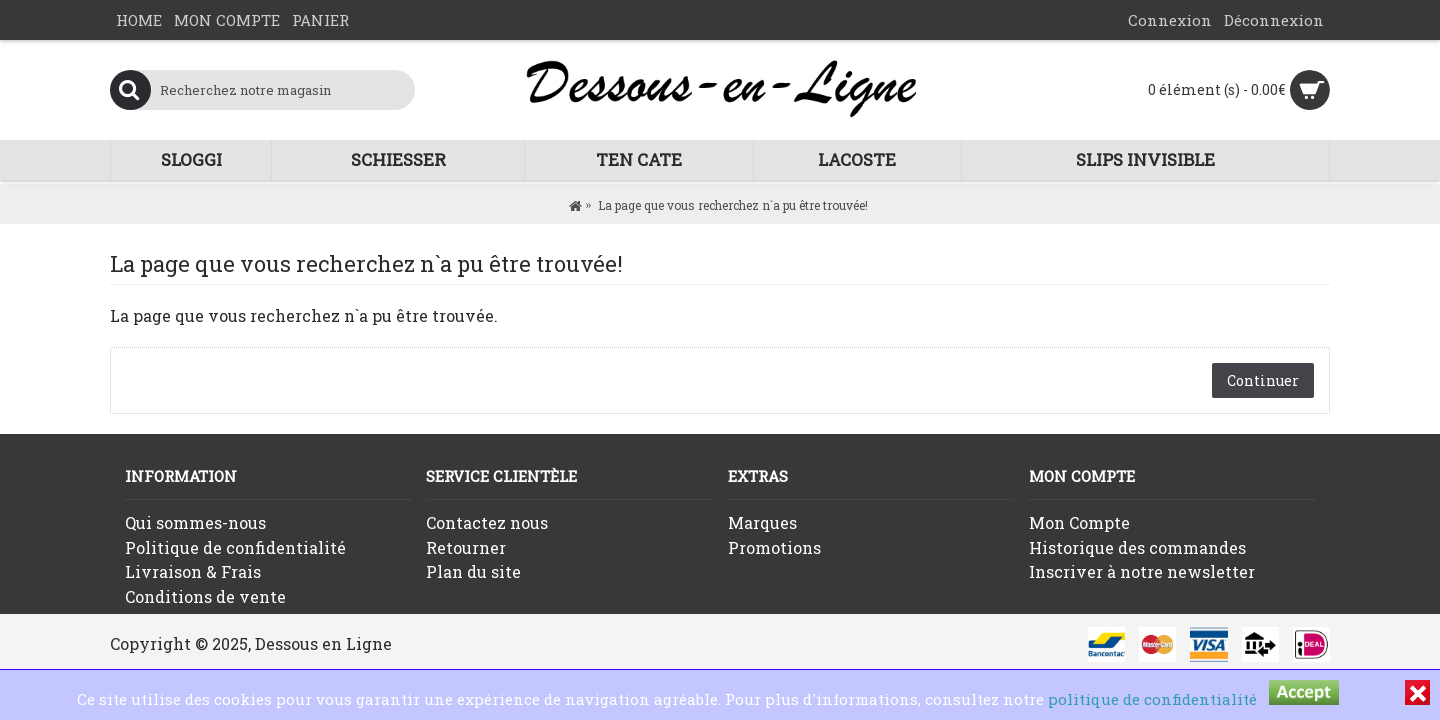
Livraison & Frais (193, 571)
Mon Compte (1079, 522)
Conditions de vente (205, 596)
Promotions (774, 547)
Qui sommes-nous (195, 522)
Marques (762, 522)
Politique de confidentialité (235, 547)
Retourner (466, 547)
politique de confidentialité (1152, 699)
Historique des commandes (1137, 547)
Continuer (1263, 380)
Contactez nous (487, 522)
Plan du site (473, 571)
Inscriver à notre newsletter (1142, 571)
